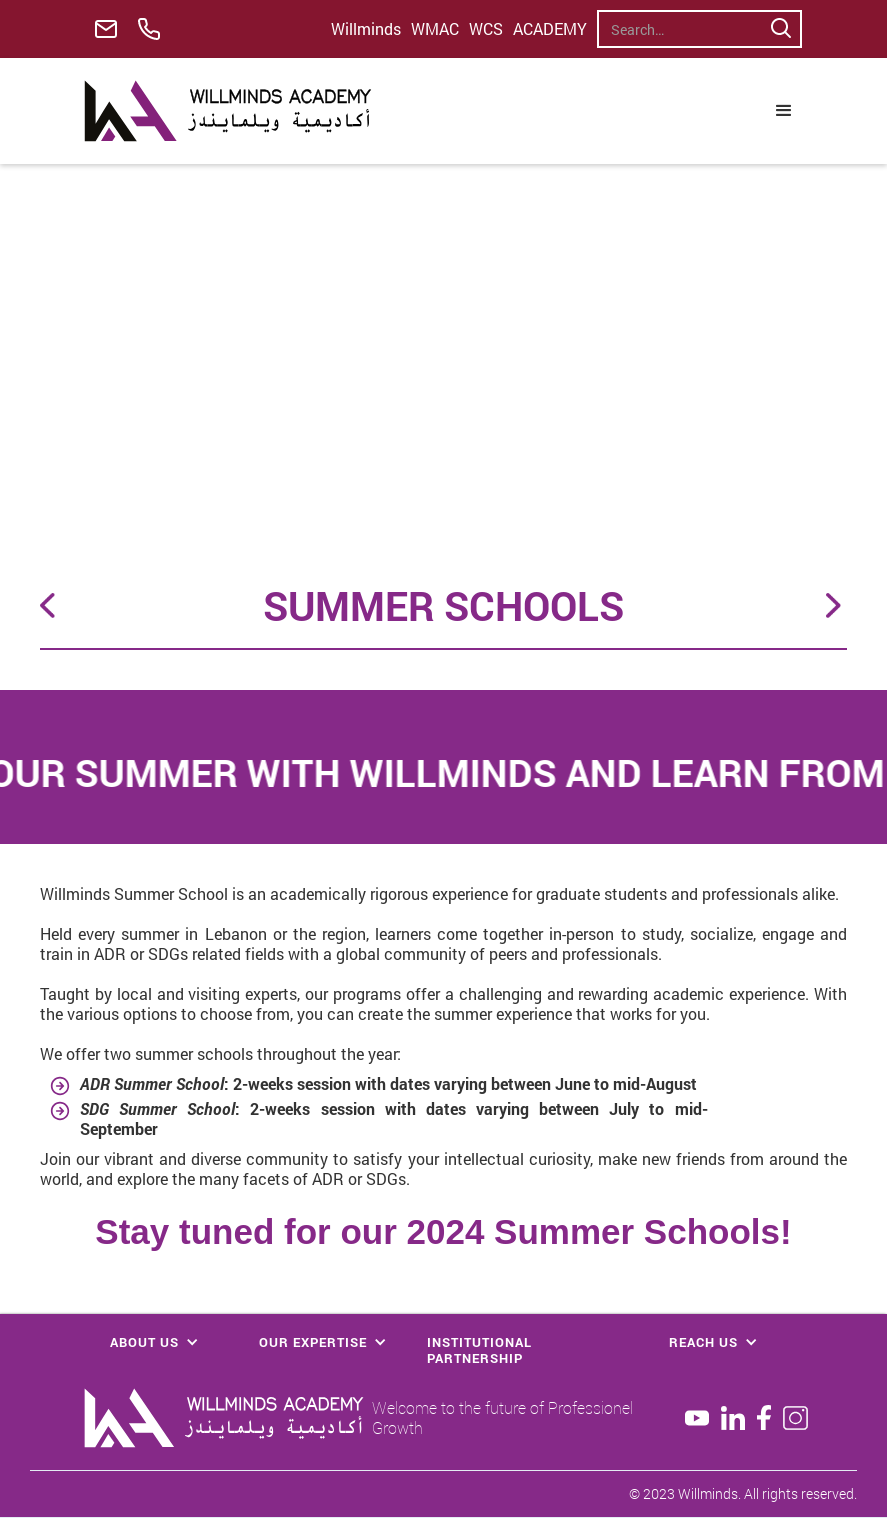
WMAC (435, 29)
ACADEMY (550, 29)
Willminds (366, 29)
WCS (486, 29)
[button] (784, 111)
